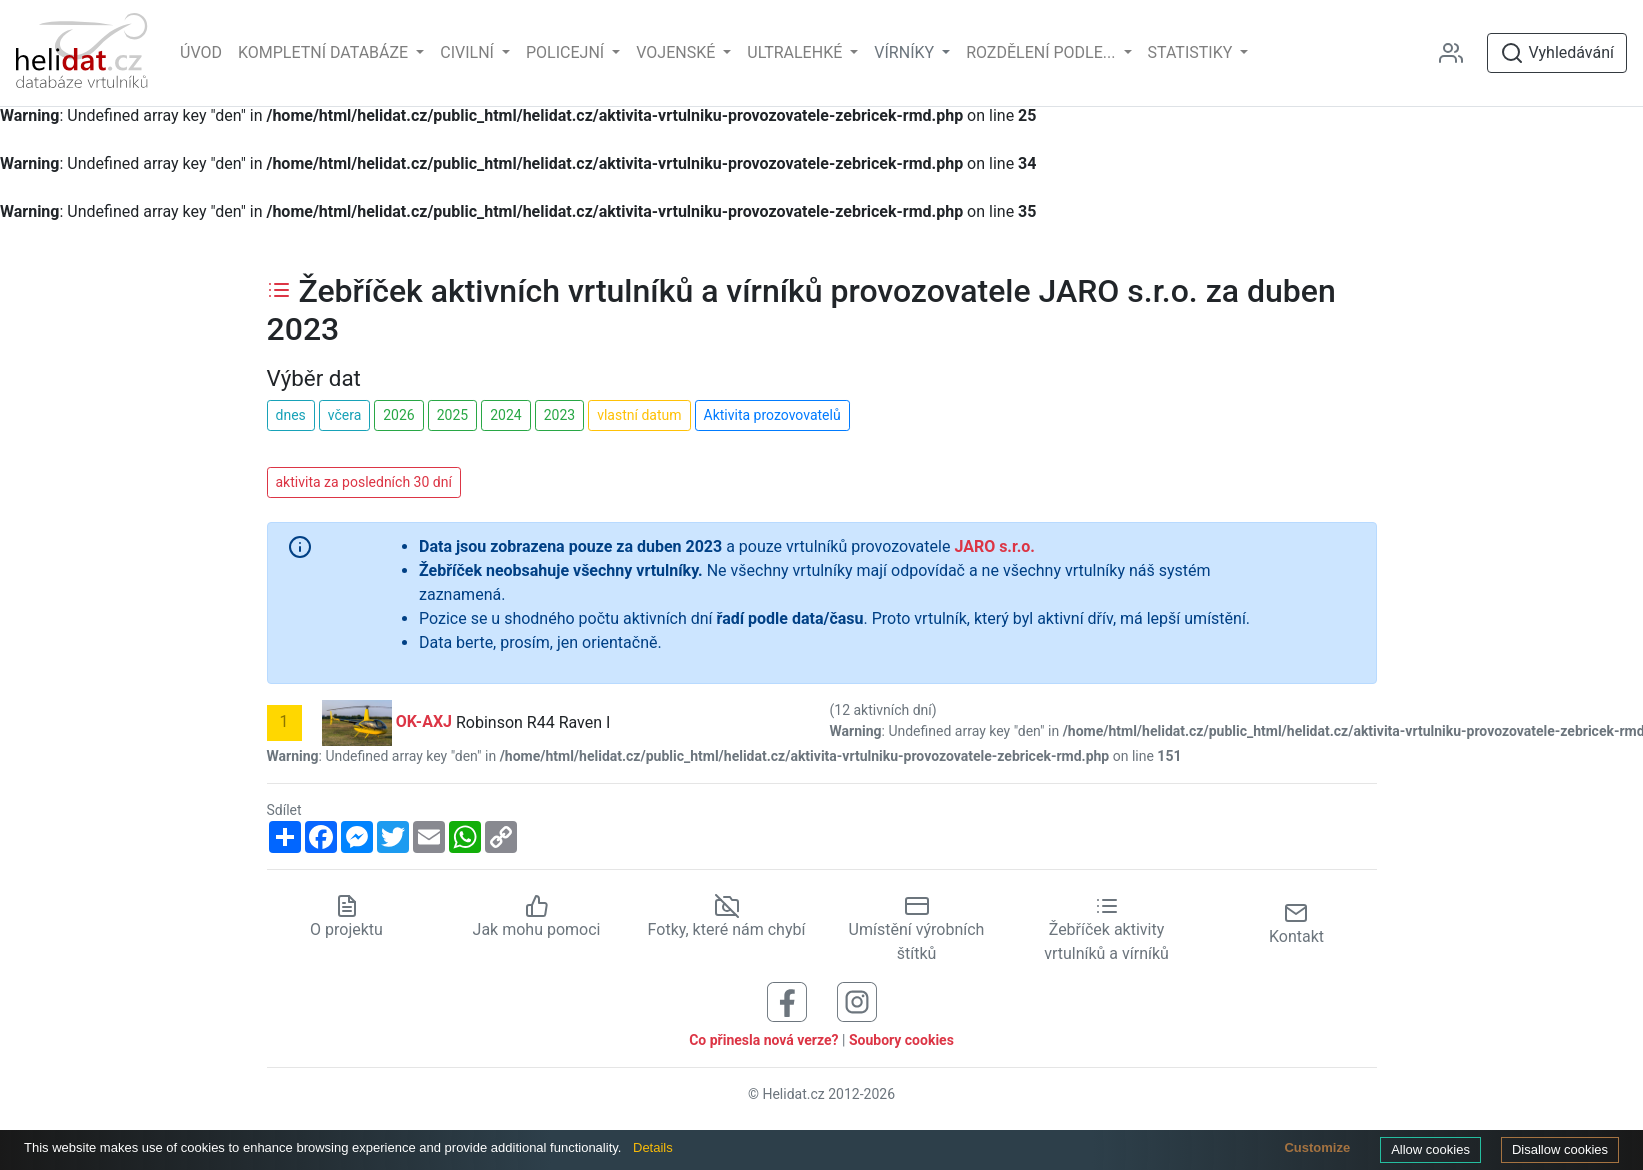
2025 (452, 415)
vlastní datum (639, 415)
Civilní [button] (469, 52)
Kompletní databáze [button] (325, 52)
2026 (398, 415)
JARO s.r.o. (994, 546)
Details (653, 1147)
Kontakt (1296, 923)
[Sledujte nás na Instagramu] (857, 1001)
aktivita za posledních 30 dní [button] (364, 482)
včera (345, 415)
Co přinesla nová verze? (763, 1040)
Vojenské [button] (677, 52)
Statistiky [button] (1192, 52)
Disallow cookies (1560, 1149)
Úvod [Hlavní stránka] (201, 52)
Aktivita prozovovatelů (772, 415)
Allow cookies (1430, 1149)
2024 (505, 415)
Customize (1317, 1147)
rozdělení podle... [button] (1042, 52)
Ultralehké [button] (796, 52)
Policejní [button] (567, 52)
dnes (291, 415)
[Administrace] (1459, 53)
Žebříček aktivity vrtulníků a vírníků (1106, 930)
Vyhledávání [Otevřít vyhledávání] (1557, 53)
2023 (559, 415)
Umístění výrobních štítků (917, 930)
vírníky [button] (906, 52)
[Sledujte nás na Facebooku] (787, 1001)
